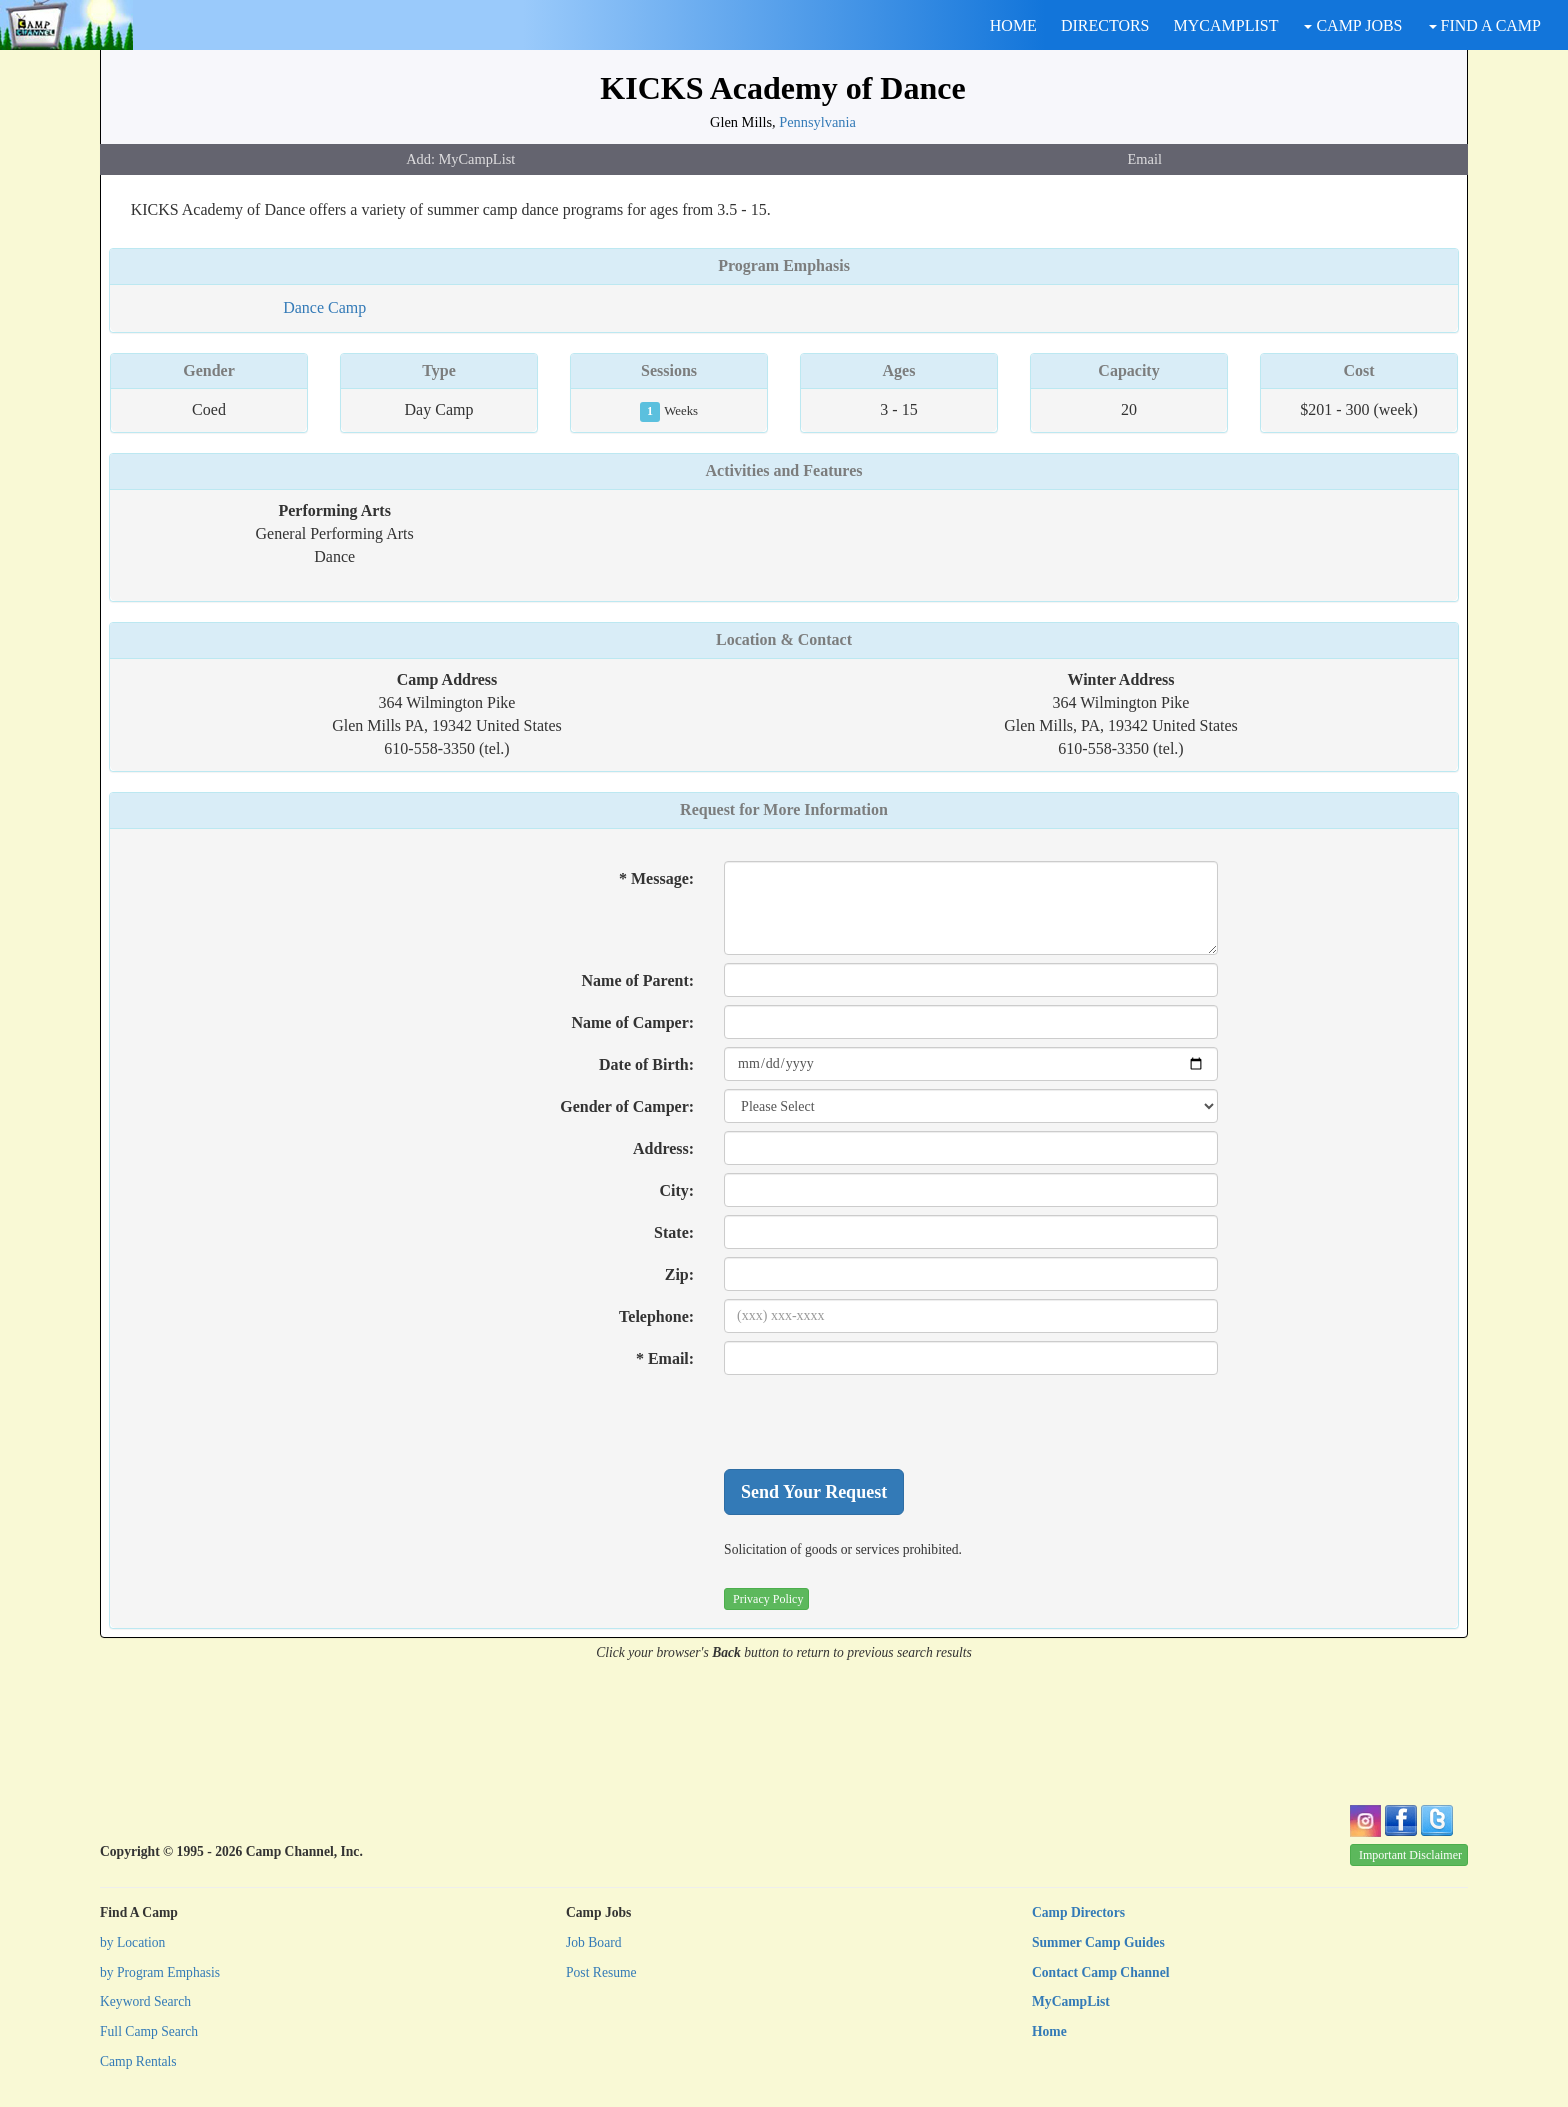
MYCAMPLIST (1226, 25)
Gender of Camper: (627, 1106)
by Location (132, 1942)
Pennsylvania (817, 122)
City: (676, 1190)
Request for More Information (784, 809)
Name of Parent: (638, 980)
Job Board (594, 1942)
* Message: (656, 878)
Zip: (679, 1274)
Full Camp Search (149, 2031)
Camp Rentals (138, 2061)
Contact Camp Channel (1100, 1972)
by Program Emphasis (160, 1972)
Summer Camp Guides (1098, 1942)
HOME (1013, 25)
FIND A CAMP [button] (1485, 25)
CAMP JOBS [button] (1353, 25)
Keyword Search (145, 2001)
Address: (663, 1148)
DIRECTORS (1105, 25)
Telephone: (656, 1316)
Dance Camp (324, 307)
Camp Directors (1078, 1912)
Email (1145, 159)
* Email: (665, 1358)
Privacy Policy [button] (768, 1599)
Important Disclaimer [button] (1410, 1855)
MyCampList (1071, 2001)
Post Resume (601, 1972)
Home (1049, 2031)
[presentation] (876, 1422)
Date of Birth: (646, 1064)
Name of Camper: (632, 1022)
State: (674, 1232)
